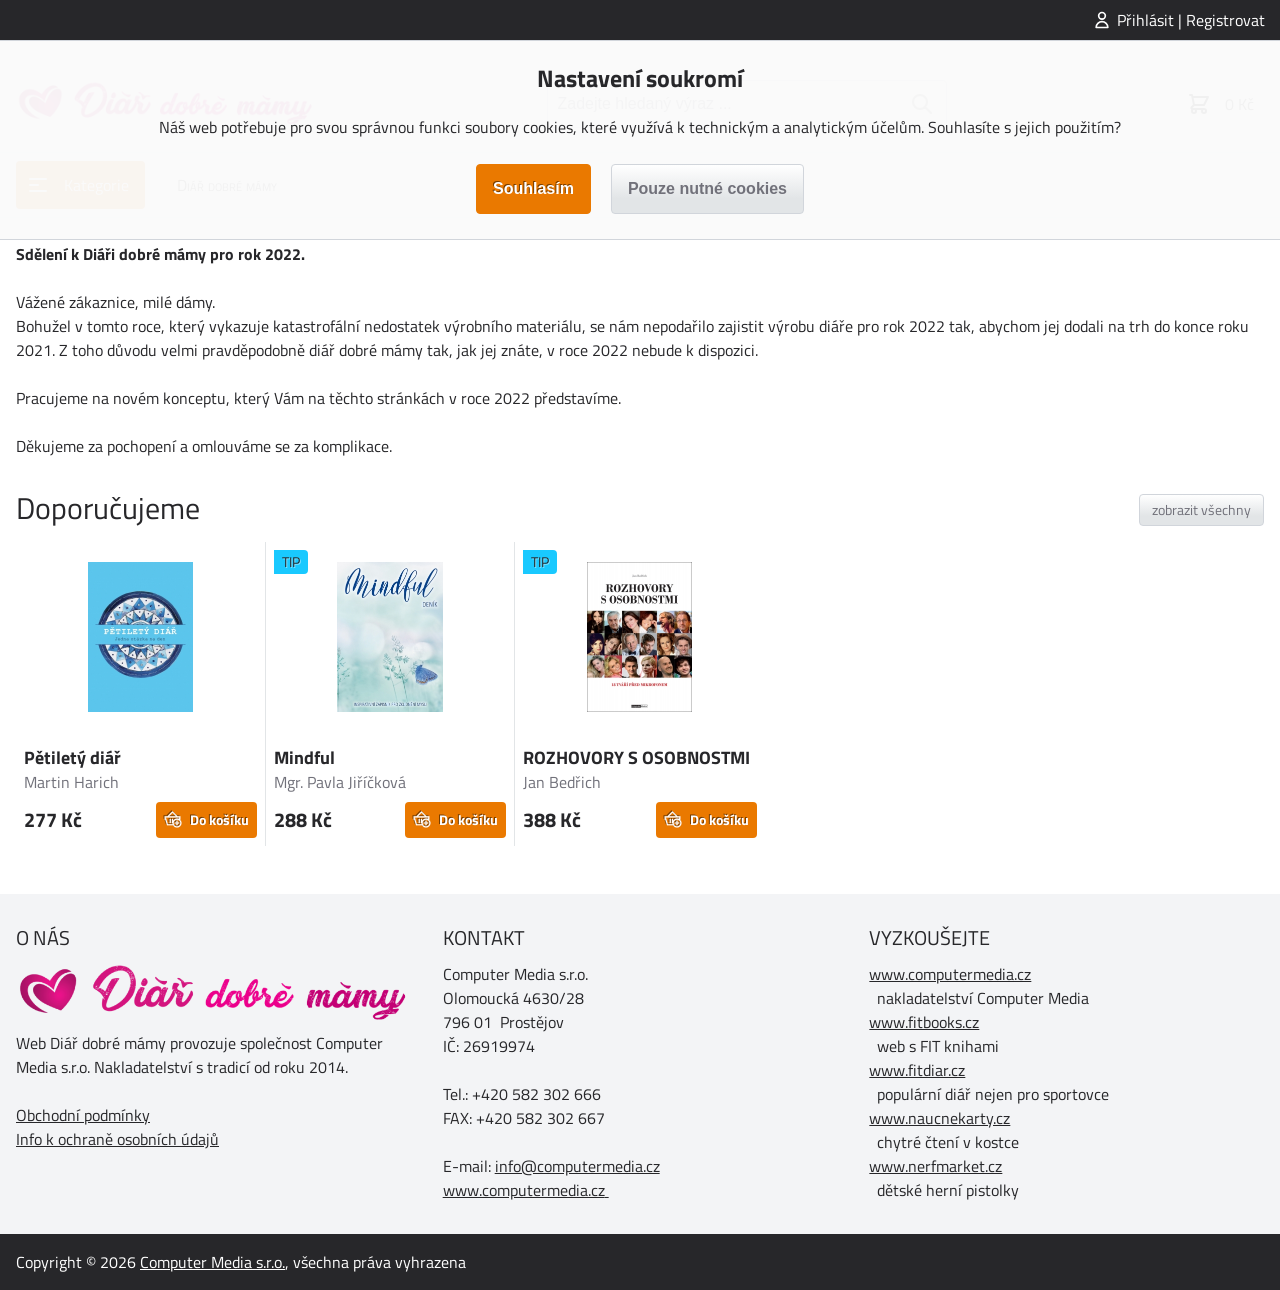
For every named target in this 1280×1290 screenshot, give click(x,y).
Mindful (304, 757)
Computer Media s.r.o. (212, 1262)
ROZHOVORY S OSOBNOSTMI (636, 757)
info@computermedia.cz (577, 1166)
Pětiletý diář (72, 757)
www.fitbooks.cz (924, 1022)
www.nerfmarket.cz (935, 1166)
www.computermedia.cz (524, 1190)
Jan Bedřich (562, 782)
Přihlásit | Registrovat (1191, 20)
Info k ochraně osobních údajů (117, 1139)
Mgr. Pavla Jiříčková (340, 782)
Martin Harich (71, 782)
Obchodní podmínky (83, 1115)
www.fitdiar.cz (917, 1070)
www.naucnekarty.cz (939, 1118)
